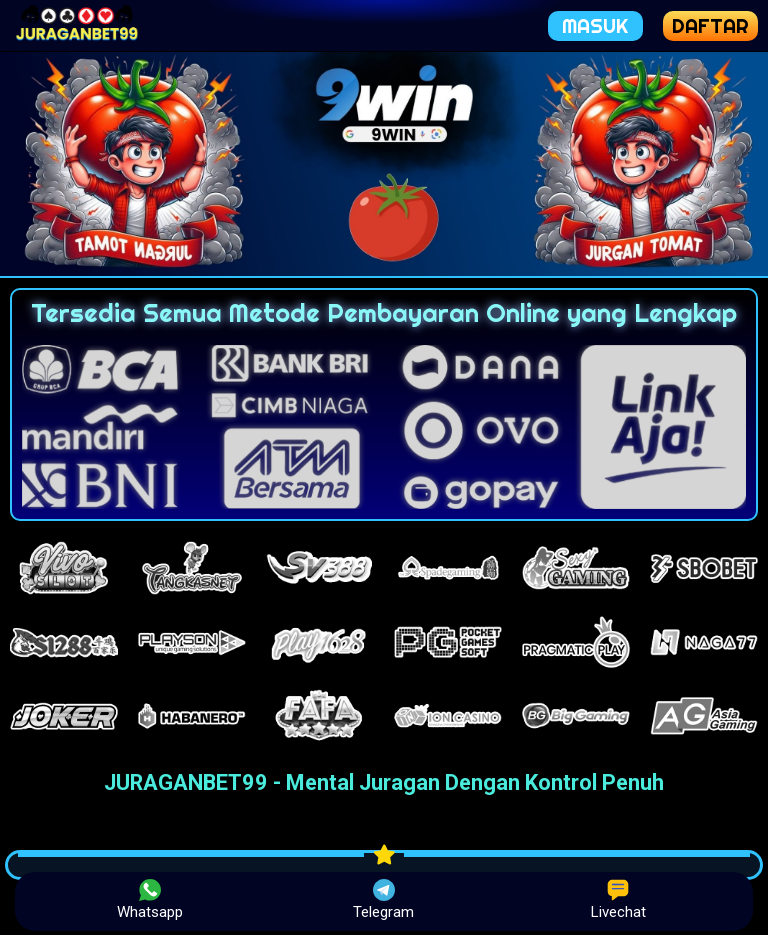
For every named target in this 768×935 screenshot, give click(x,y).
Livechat (618, 900)
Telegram (383, 900)
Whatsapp (150, 900)
